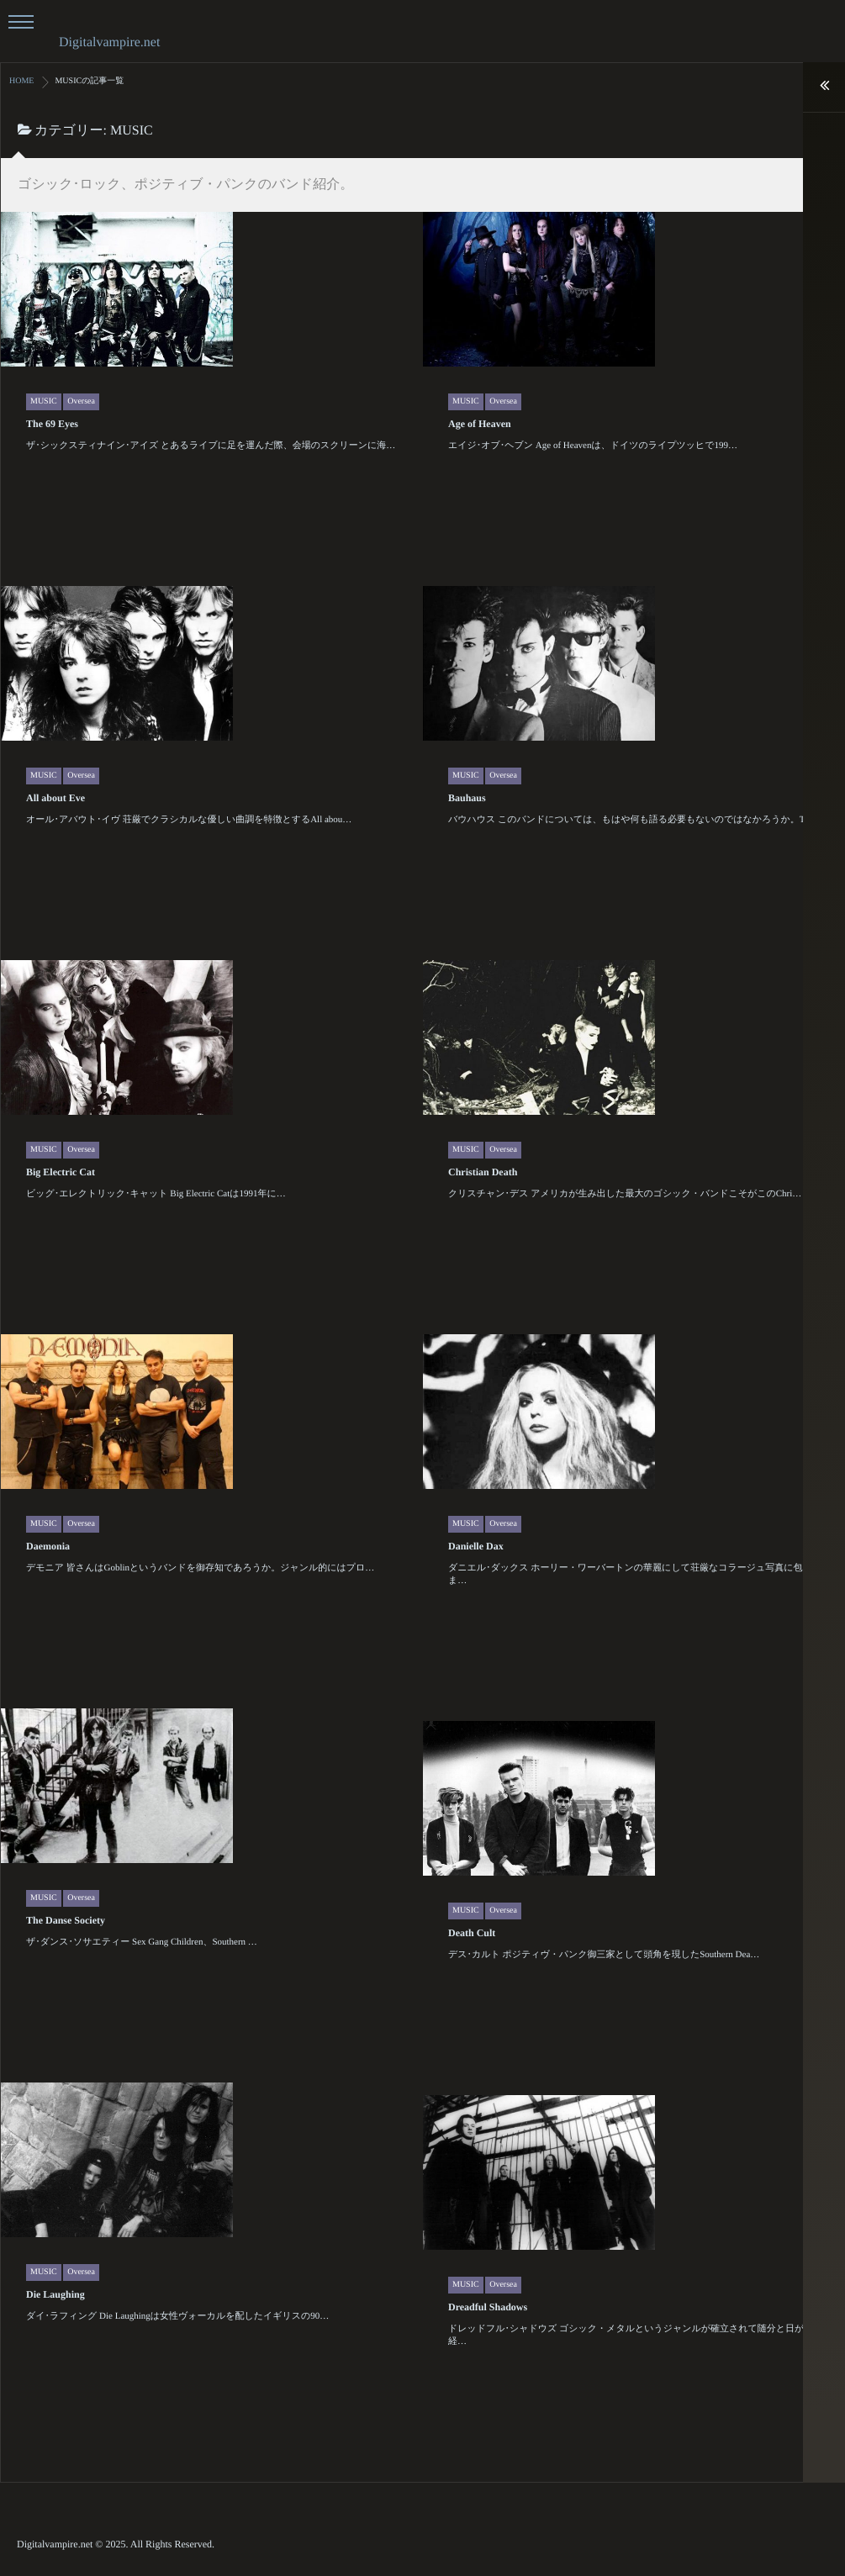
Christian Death (415, 1301)
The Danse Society (132, 2044)
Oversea (81, 528)
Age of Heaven (478, 551)
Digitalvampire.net (109, 42)
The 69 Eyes (52, 551)
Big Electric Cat (126, 1297)
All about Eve (121, 924)
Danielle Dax (408, 1675)
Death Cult (404, 2061)
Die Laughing (121, 2417)
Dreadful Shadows (420, 2434)
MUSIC (43, 528)
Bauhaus (400, 926)
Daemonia (114, 1670)
